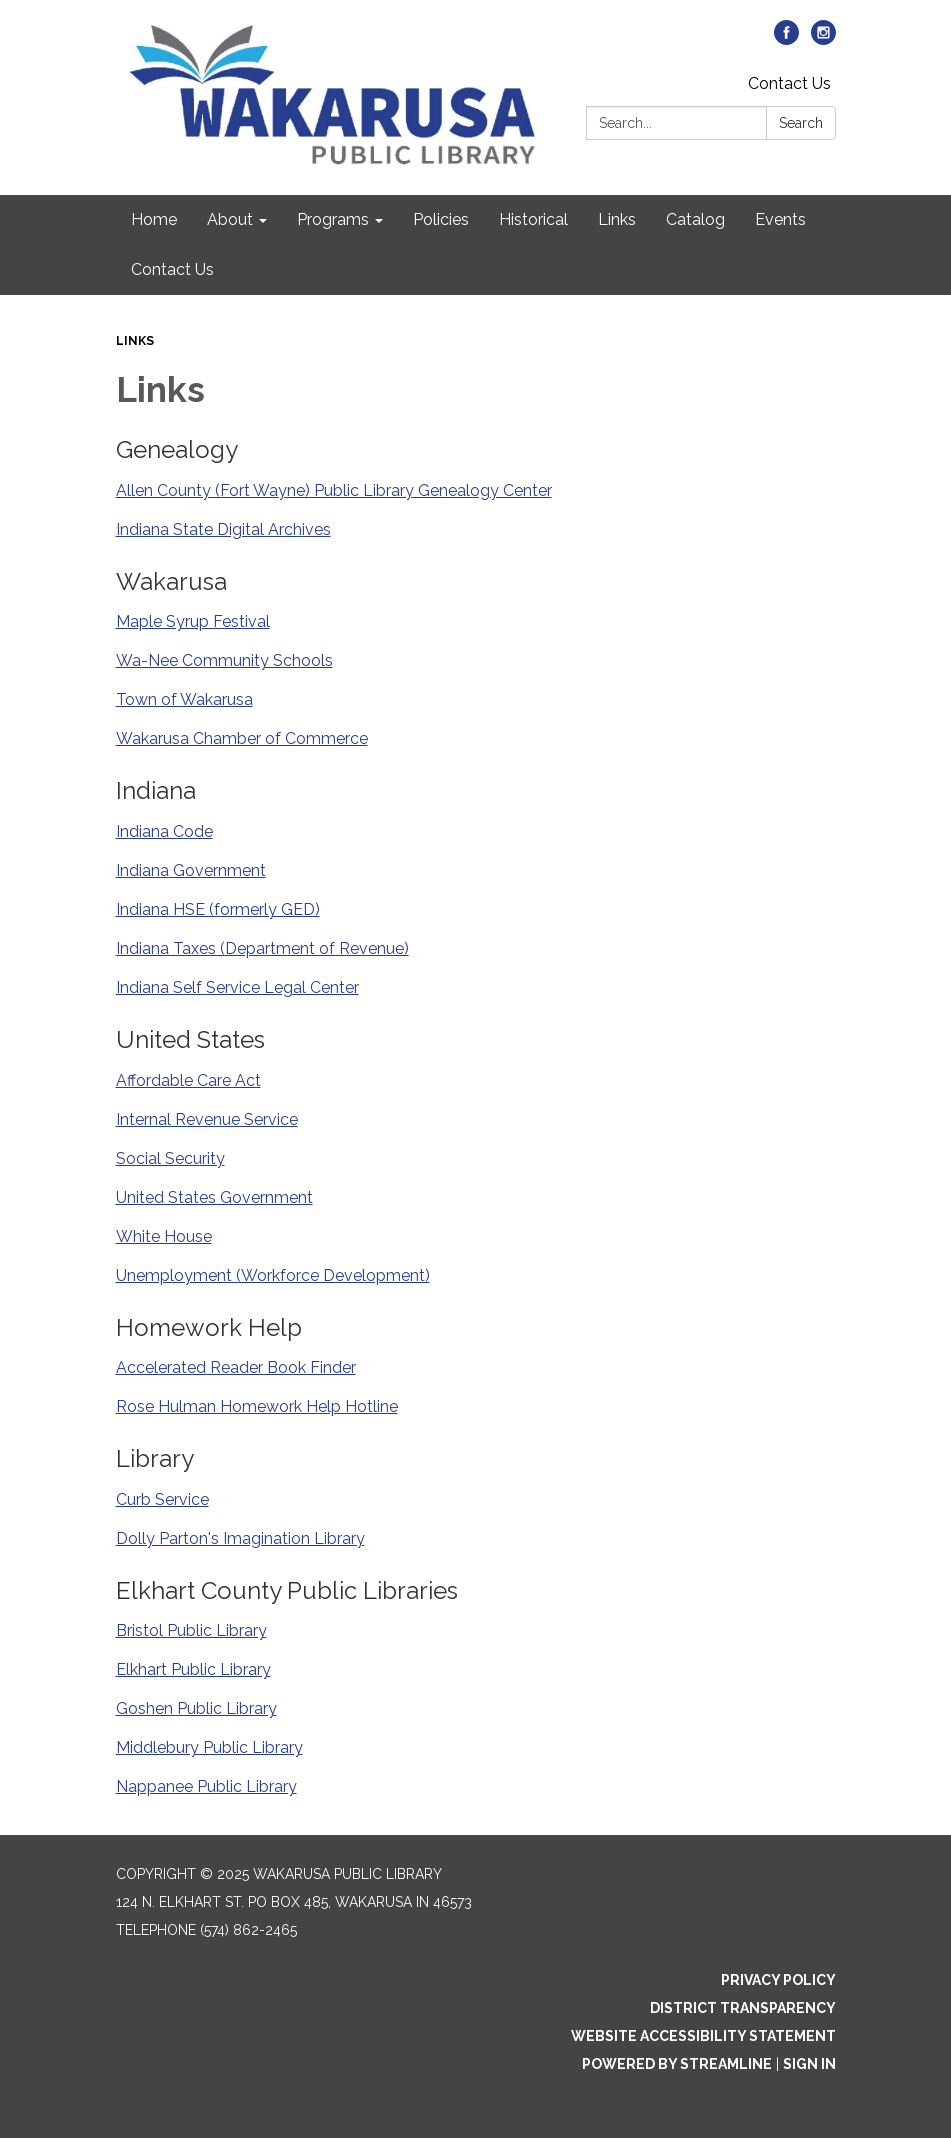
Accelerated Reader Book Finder (236, 1367)
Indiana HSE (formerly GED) (218, 909)
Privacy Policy (778, 1980)
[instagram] (823, 39)
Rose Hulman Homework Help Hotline (257, 1406)
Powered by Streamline (677, 2064)
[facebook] (786, 39)
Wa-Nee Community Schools (224, 660)
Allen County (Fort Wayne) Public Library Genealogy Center (334, 490)
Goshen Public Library (196, 1708)
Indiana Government (191, 870)
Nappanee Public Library (206, 1786)
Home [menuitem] (154, 219)
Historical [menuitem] (533, 219)
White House (164, 1236)
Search (801, 123)
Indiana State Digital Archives (223, 529)
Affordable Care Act (188, 1080)
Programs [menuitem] (333, 219)
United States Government (214, 1197)
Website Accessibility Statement (703, 2036)
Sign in (809, 2064)
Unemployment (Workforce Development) (273, 1275)
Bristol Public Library (191, 1630)
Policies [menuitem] (441, 219)
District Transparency (743, 2008)
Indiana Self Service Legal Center (237, 987)
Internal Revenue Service (207, 1119)
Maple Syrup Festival (193, 621)
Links (135, 341)
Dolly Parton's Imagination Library (240, 1538)
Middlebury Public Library (209, 1747)
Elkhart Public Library (193, 1669)
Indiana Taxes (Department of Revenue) (262, 948)
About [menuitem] (230, 219)
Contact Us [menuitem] (172, 269)
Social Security (170, 1158)
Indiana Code (164, 831)
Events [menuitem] (780, 219)
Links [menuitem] (617, 219)
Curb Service (162, 1499)
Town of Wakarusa (184, 699)
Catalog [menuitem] (695, 219)
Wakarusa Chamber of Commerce (242, 738)
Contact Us (789, 83)
